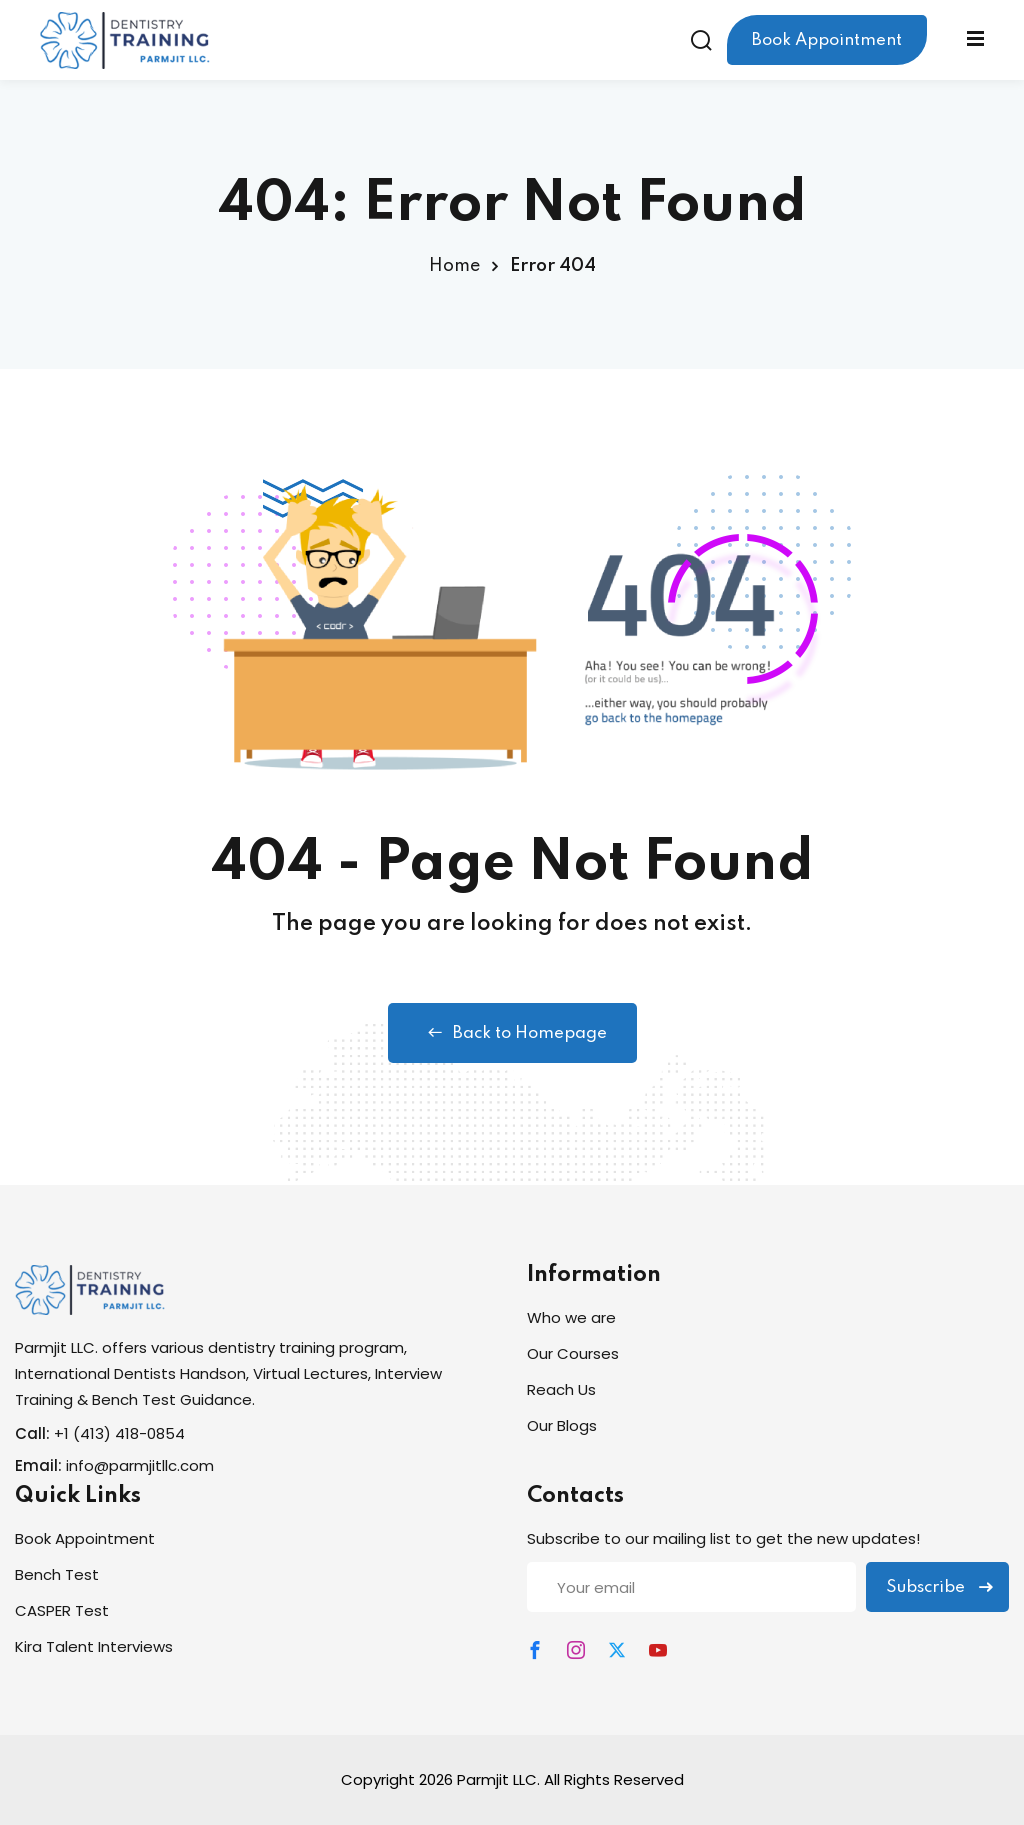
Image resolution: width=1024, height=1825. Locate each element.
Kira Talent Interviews (94, 1646)
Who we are (571, 1317)
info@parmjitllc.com (140, 1465)
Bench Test (57, 1574)
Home (454, 266)
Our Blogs (562, 1425)
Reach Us (561, 1389)
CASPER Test (62, 1610)
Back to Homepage (512, 1033)
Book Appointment (827, 40)
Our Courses (573, 1353)
